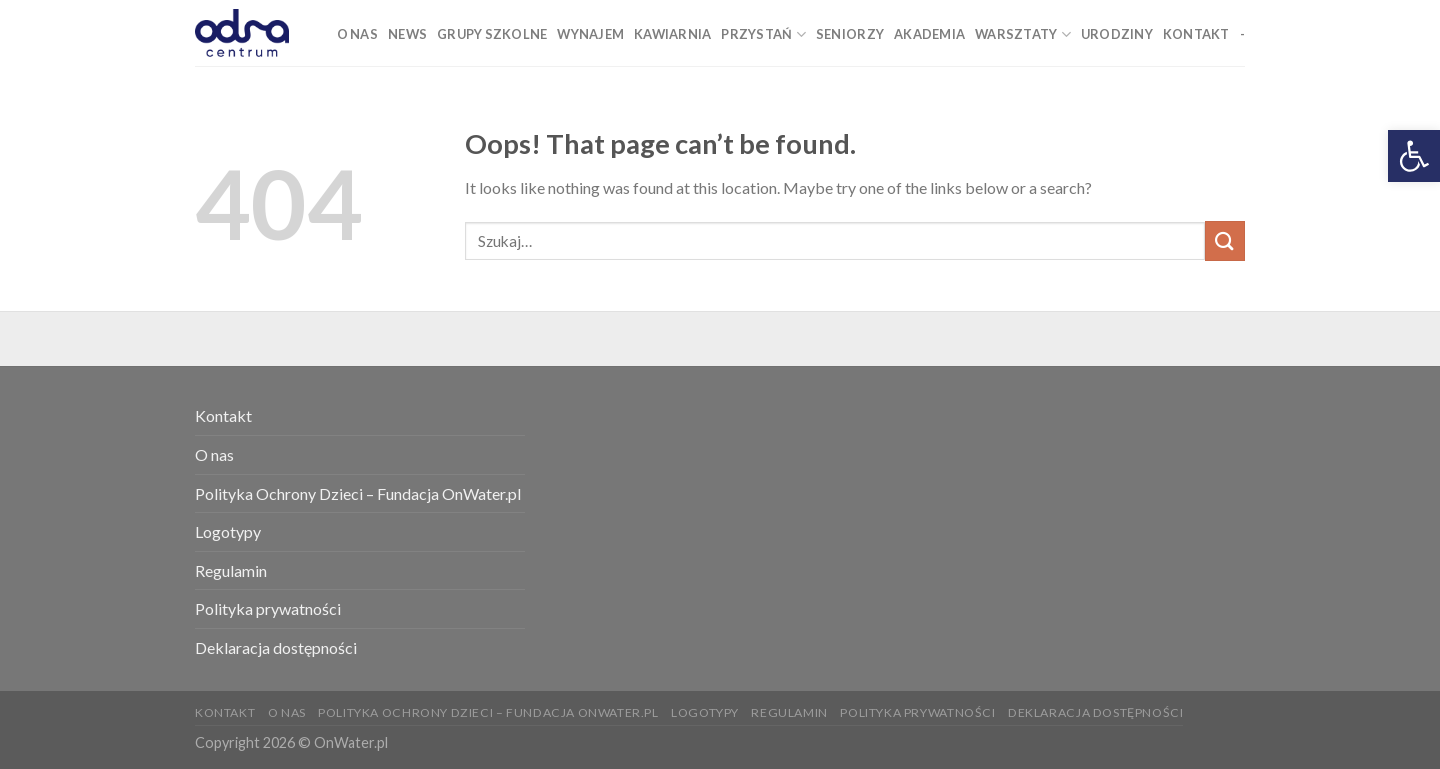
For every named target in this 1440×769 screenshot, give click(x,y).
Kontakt (223, 415)
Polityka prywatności (268, 608)
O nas (214, 454)
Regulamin (231, 570)
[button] (1414, 156)
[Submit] (1225, 240)
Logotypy (228, 531)
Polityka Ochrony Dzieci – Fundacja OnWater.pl (358, 493)
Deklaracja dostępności (276, 647)
